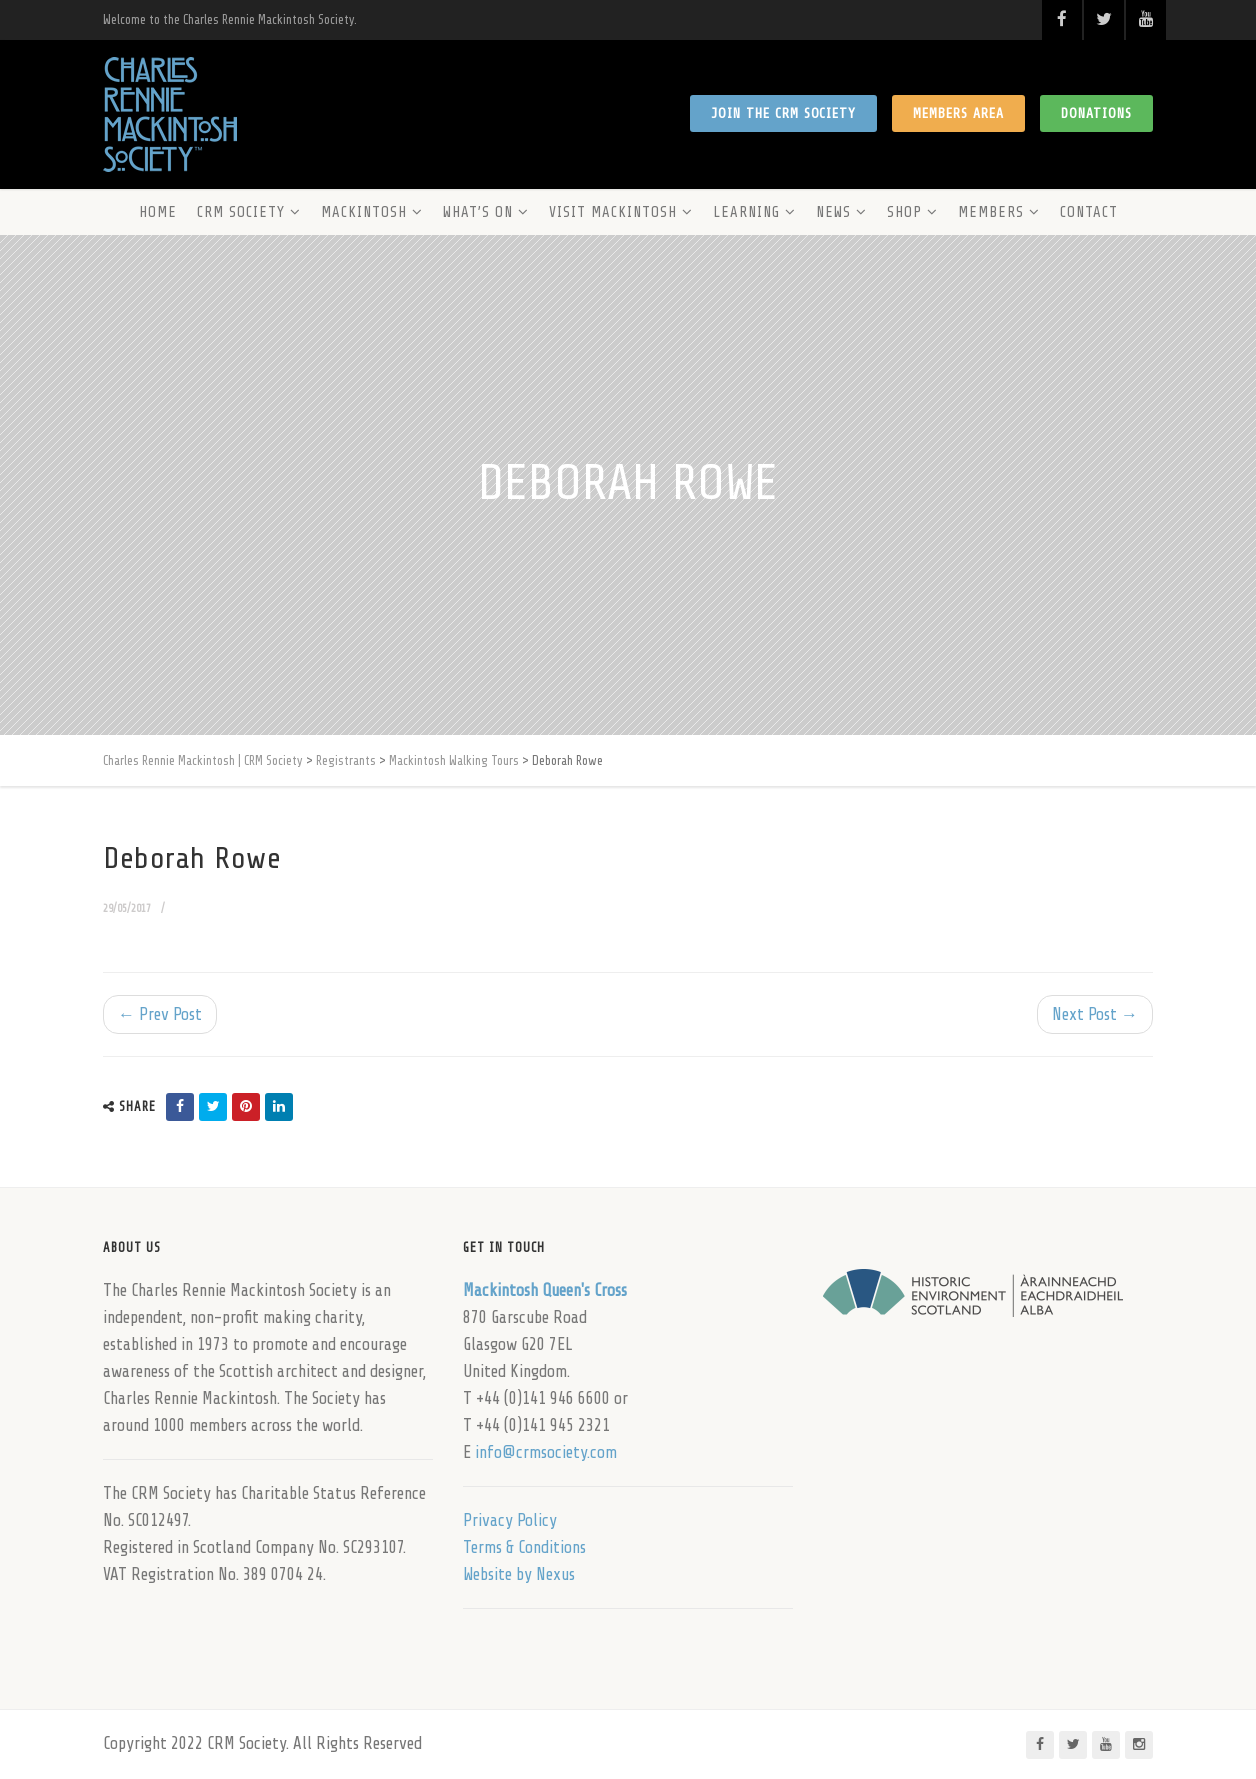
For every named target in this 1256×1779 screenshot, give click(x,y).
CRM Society (241, 212)
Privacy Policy (510, 1520)
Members (991, 212)
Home (158, 212)
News (833, 212)
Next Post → (1095, 1014)
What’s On (478, 212)
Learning (746, 212)
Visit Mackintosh (613, 212)
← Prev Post (160, 1014)
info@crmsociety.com (546, 1452)
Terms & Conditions (524, 1547)
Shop (904, 212)
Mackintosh (364, 212)
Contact (1089, 212)
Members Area (958, 113)
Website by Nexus (519, 1574)
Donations (1096, 113)
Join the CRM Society (784, 113)
